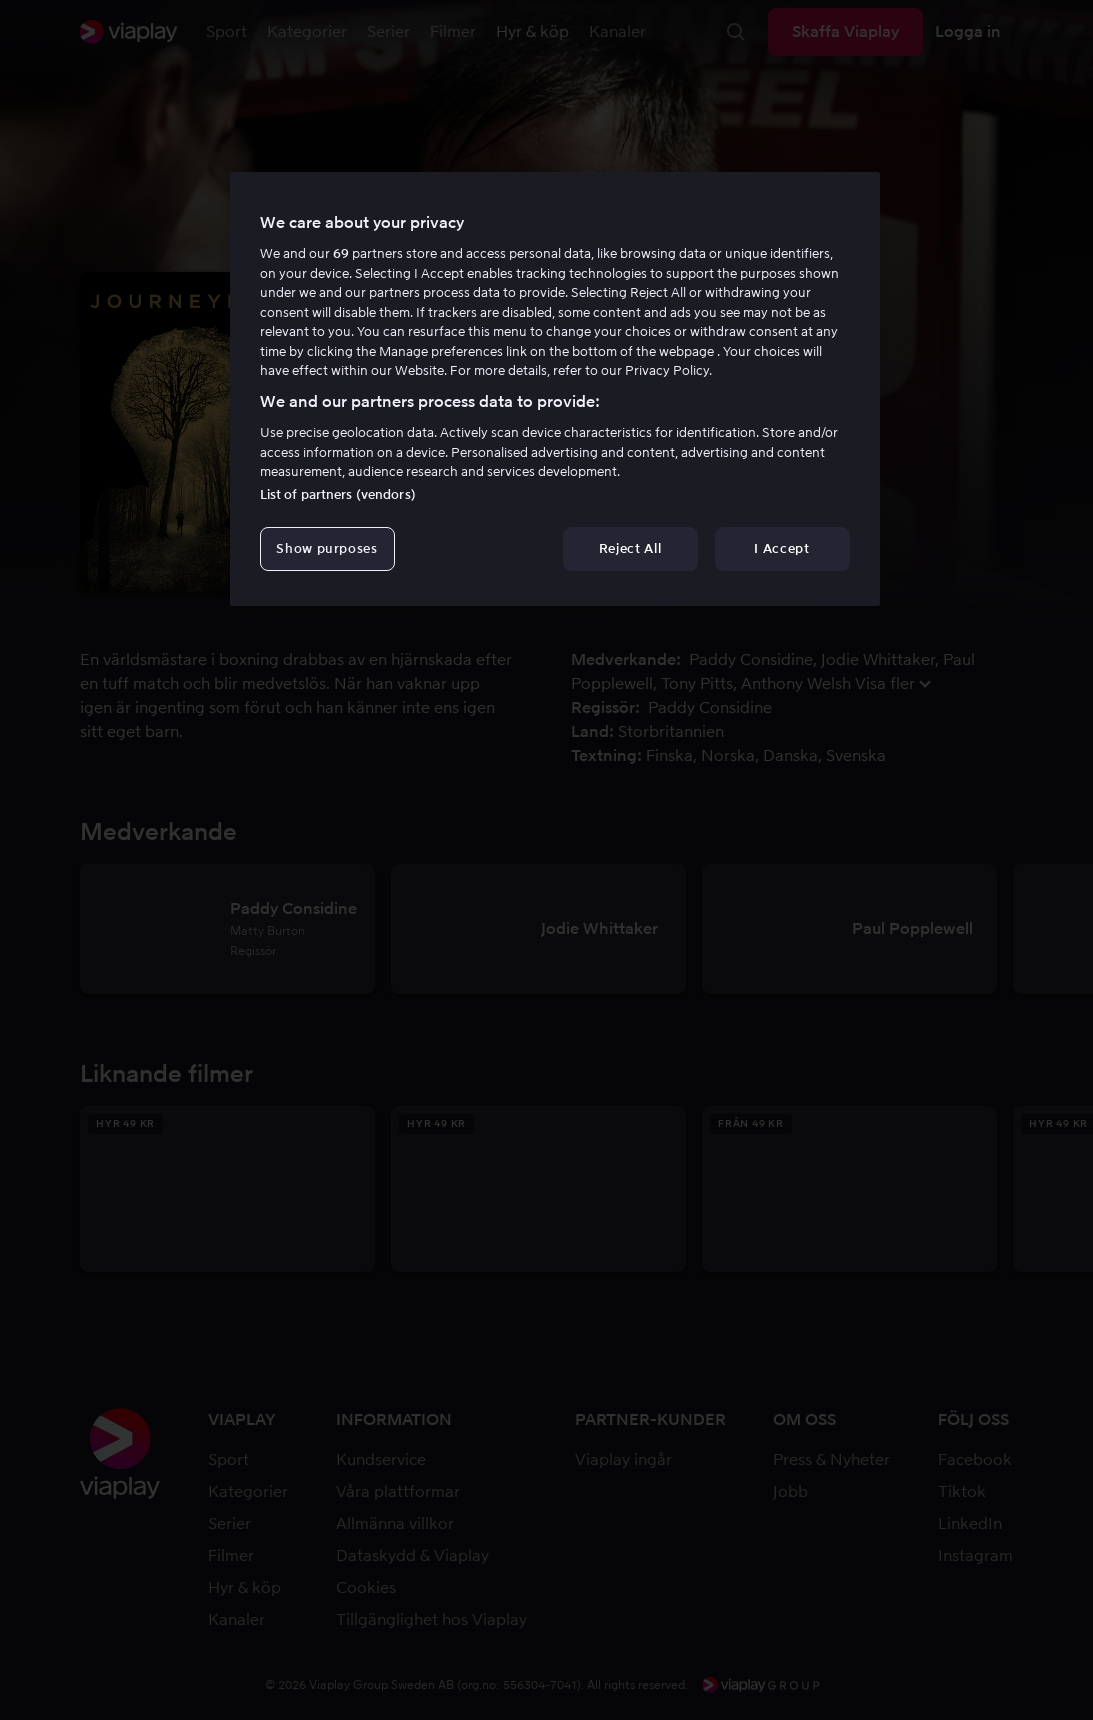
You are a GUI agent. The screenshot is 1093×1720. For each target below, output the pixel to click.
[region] (555, 389)
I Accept (781, 548)
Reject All (630, 548)
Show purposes (326, 548)
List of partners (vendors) (338, 494)
